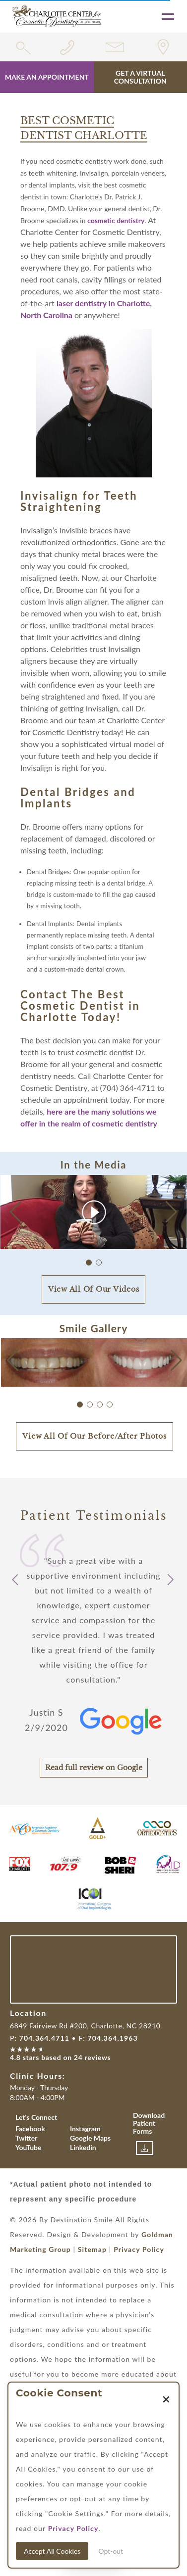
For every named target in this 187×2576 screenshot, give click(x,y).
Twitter (26, 2138)
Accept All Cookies (52, 2551)
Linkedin (83, 2147)
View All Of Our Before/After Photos (94, 1436)
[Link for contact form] (117, 47)
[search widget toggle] (23, 47)
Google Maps (90, 2138)
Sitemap (92, 2249)
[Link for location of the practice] (163, 47)
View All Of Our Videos (93, 1289)
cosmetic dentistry (115, 220)
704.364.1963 (113, 2038)
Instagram (85, 2128)
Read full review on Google (93, 1767)
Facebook (30, 2128)
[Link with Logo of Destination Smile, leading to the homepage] (56, 16)
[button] (171, 1212)
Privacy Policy (139, 2249)
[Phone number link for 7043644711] (70, 47)
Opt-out (110, 2551)
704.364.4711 (44, 2038)
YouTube (28, 2147)
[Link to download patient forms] (144, 2148)
